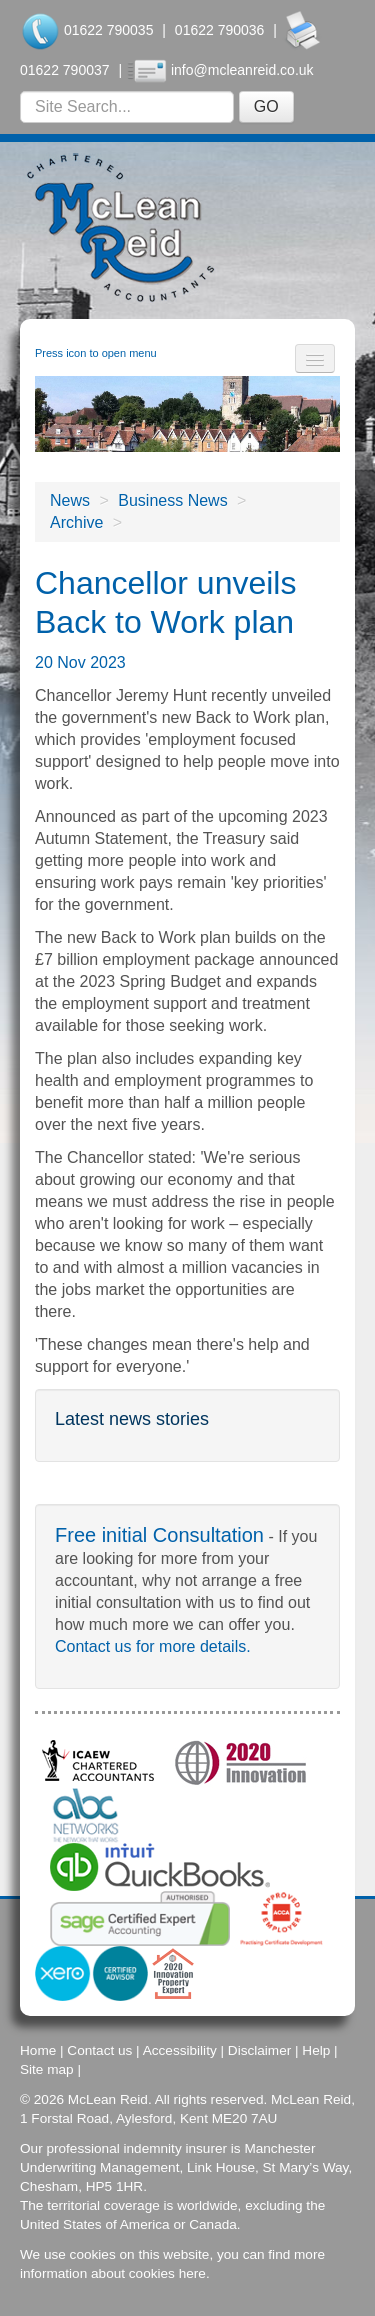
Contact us (99, 2050)
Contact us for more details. (153, 1646)
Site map (47, 2069)
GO (266, 106)
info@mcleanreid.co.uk (242, 70)
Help (316, 2050)
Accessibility (180, 2050)
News (70, 500)
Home (38, 2050)
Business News (172, 500)
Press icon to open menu (96, 353)
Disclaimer (259, 2050)
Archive (76, 522)
